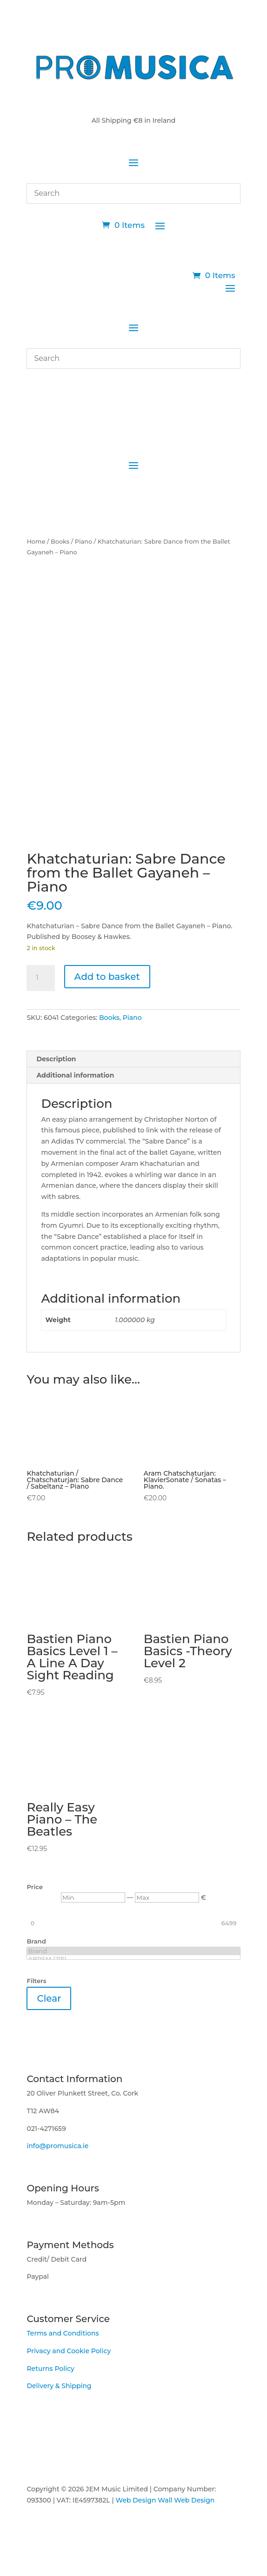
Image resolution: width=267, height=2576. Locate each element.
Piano (84, 541)
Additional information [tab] (75, 1075)
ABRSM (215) (133, 1959)
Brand (133, 1951)
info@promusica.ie (57, 2146)
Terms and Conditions (63, 2333)
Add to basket (107, 976)
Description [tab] (56, 1059)
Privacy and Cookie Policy (69, 2351)
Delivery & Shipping (59, 2386)
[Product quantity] (40, 978)
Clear (49, 1998)
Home (36, 541)
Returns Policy (50, 2368)
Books (60, 541)
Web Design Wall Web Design (164, 2500)
